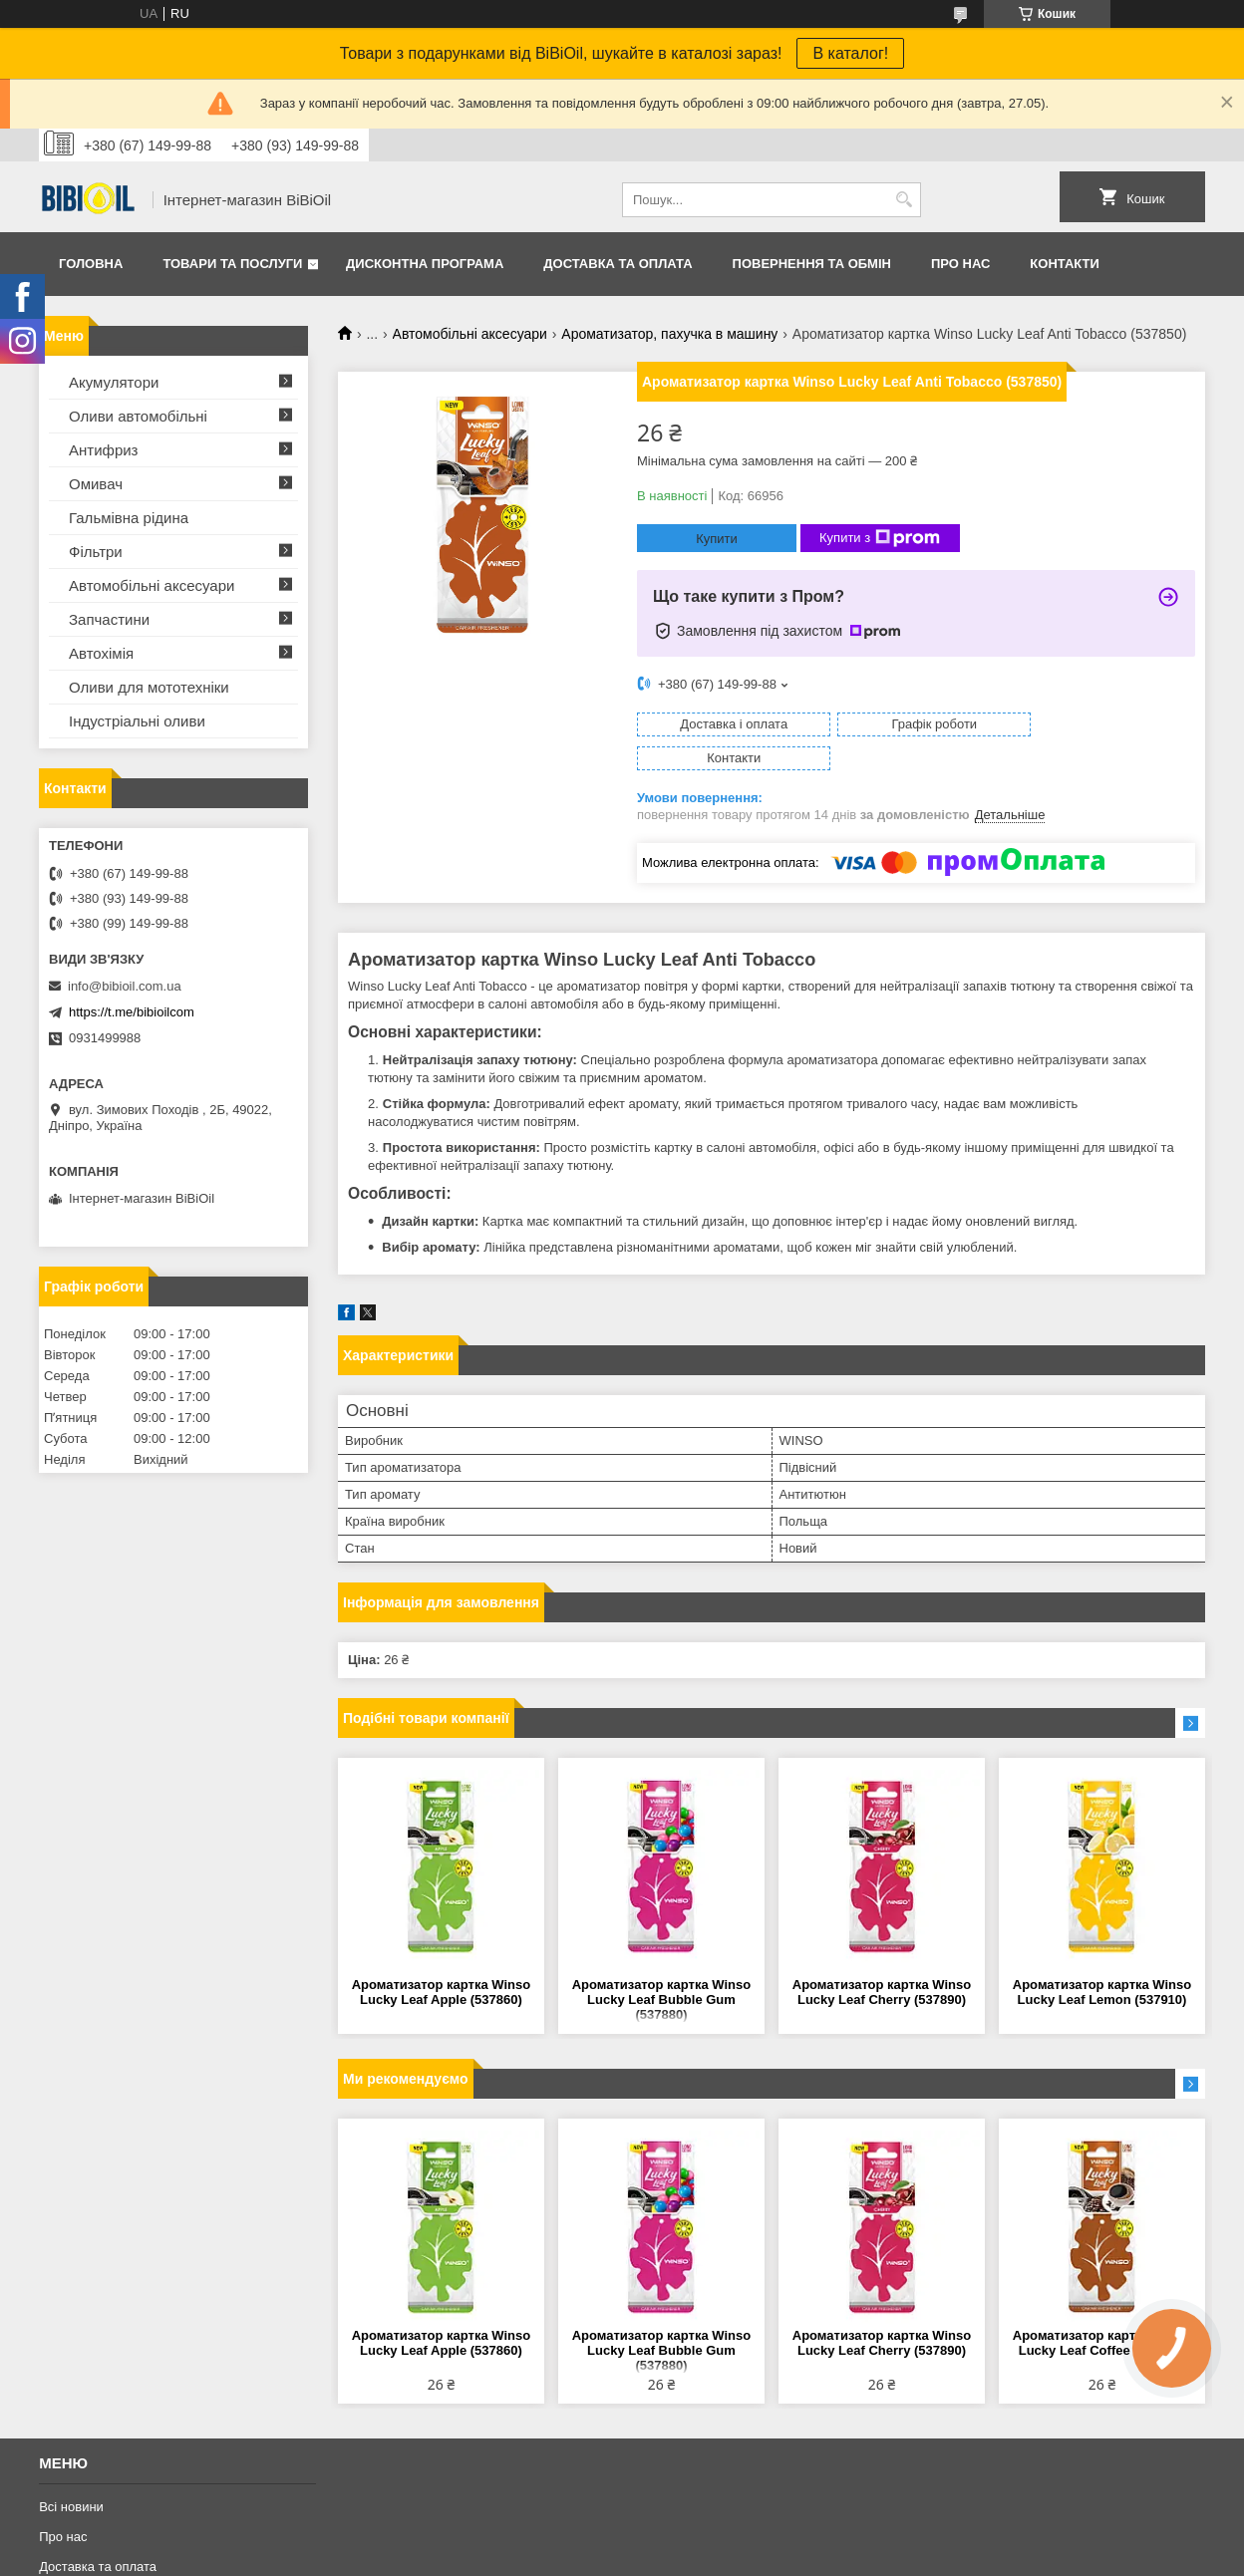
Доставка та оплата (617, 263)
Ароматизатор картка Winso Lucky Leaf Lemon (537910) (1102, 1958)
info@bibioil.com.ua (124, 986)
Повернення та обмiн (812, 263)
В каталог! (850, 53)
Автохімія (101, 653)
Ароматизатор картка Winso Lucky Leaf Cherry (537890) (881, 1958)
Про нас (960, 263)
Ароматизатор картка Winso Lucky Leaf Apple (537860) (441, 1958)
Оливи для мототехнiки (149, 687)
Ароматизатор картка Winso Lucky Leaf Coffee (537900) (1102, 2309)
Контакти (1064, 263)
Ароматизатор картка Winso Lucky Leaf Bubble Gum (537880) (661, 1965)
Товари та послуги (232, 263)
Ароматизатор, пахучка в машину (669, 334)
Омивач (96, 483)
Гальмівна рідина (128, 517)
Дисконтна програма (424, 263)
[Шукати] (903, 199)
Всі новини (71, 2472)
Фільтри (96, 551)
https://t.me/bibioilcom (131, 1011)
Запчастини (109, 619)
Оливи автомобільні (138, 416)
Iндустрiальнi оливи (137, 721)
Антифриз (103, 449)
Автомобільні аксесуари (470, 334)
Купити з (879, 538)
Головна (91, 263)
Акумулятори (113, 382)
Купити (717, 538)
